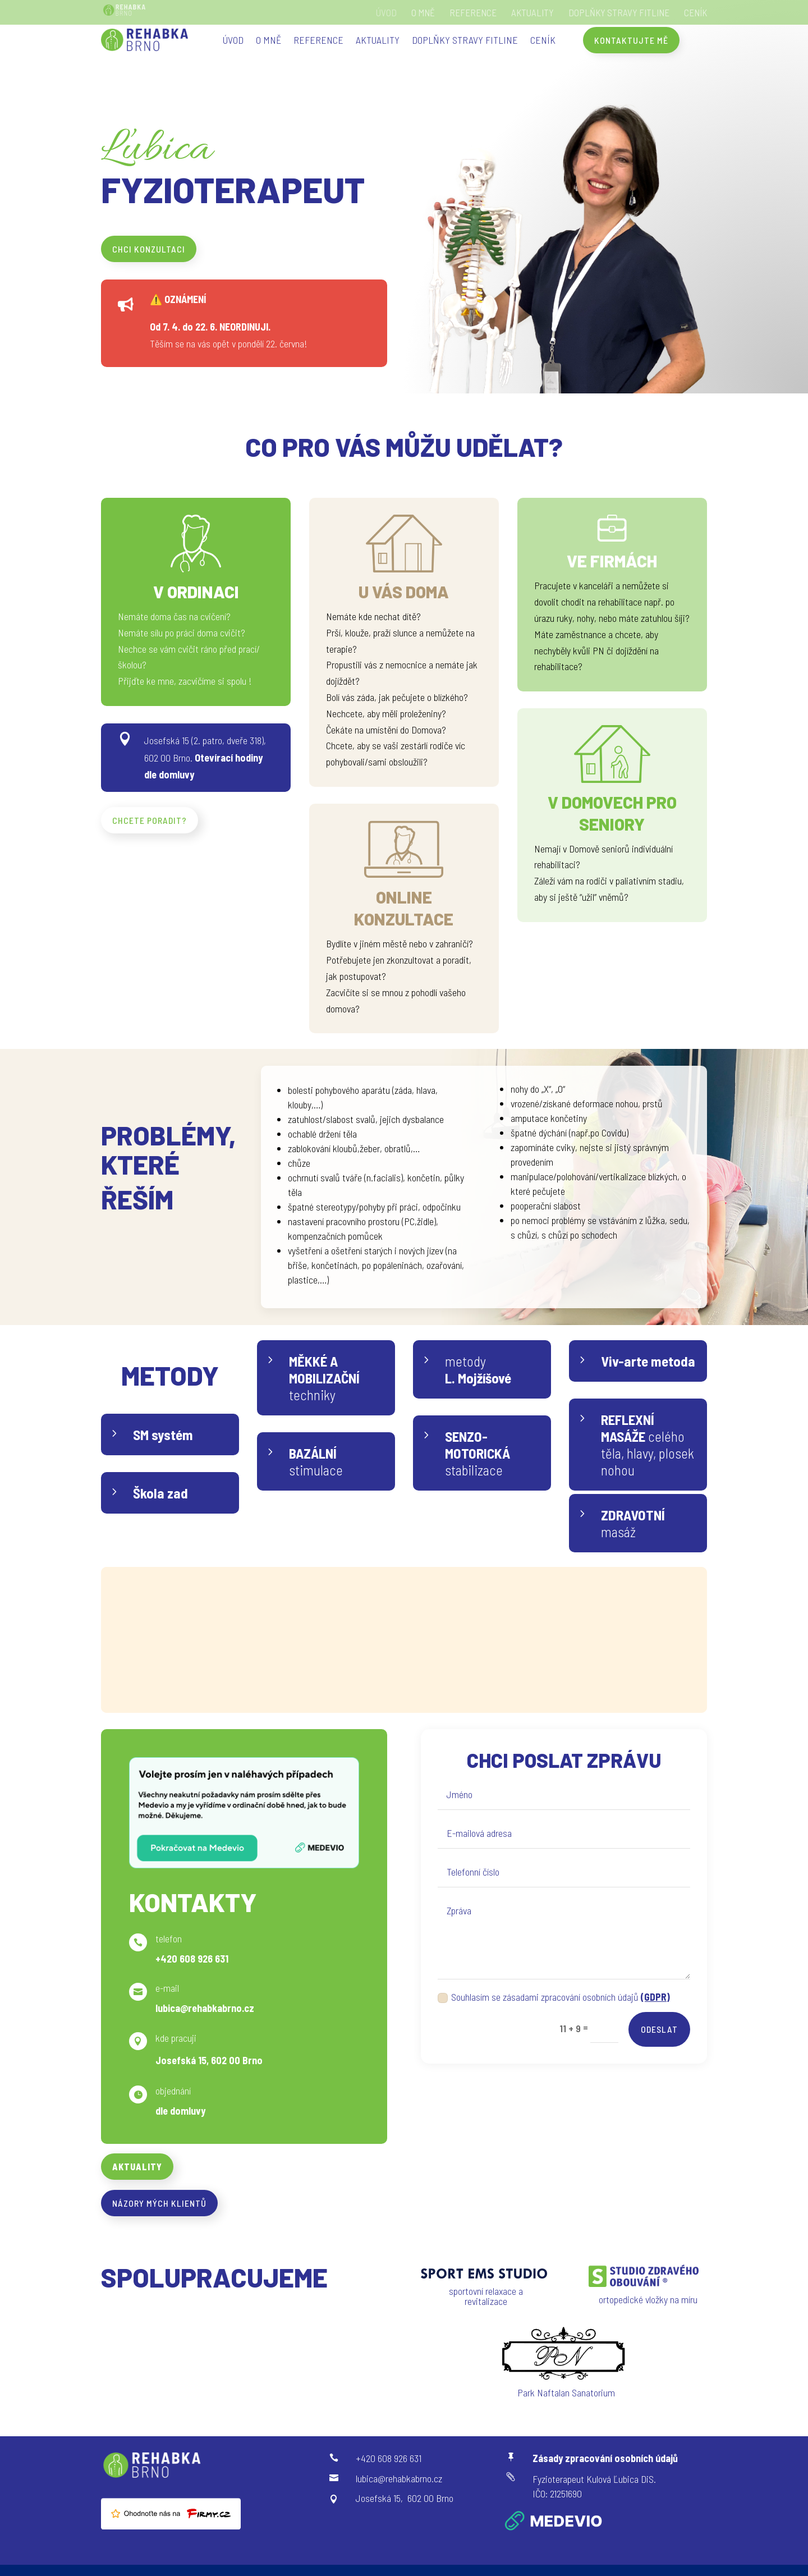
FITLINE (475, 1599)
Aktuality (532, 13)
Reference (473, 13)
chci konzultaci (148, 249)
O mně (423, 13)
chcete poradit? (149, 820)
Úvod (386, 13)
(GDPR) (655, 1997)
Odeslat (659, 2029)
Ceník (695, 13)
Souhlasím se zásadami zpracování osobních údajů (554, 1997)
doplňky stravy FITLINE (618, 13)
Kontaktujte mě (631, 40)
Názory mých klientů (159, 2203)
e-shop (457, 1677)
